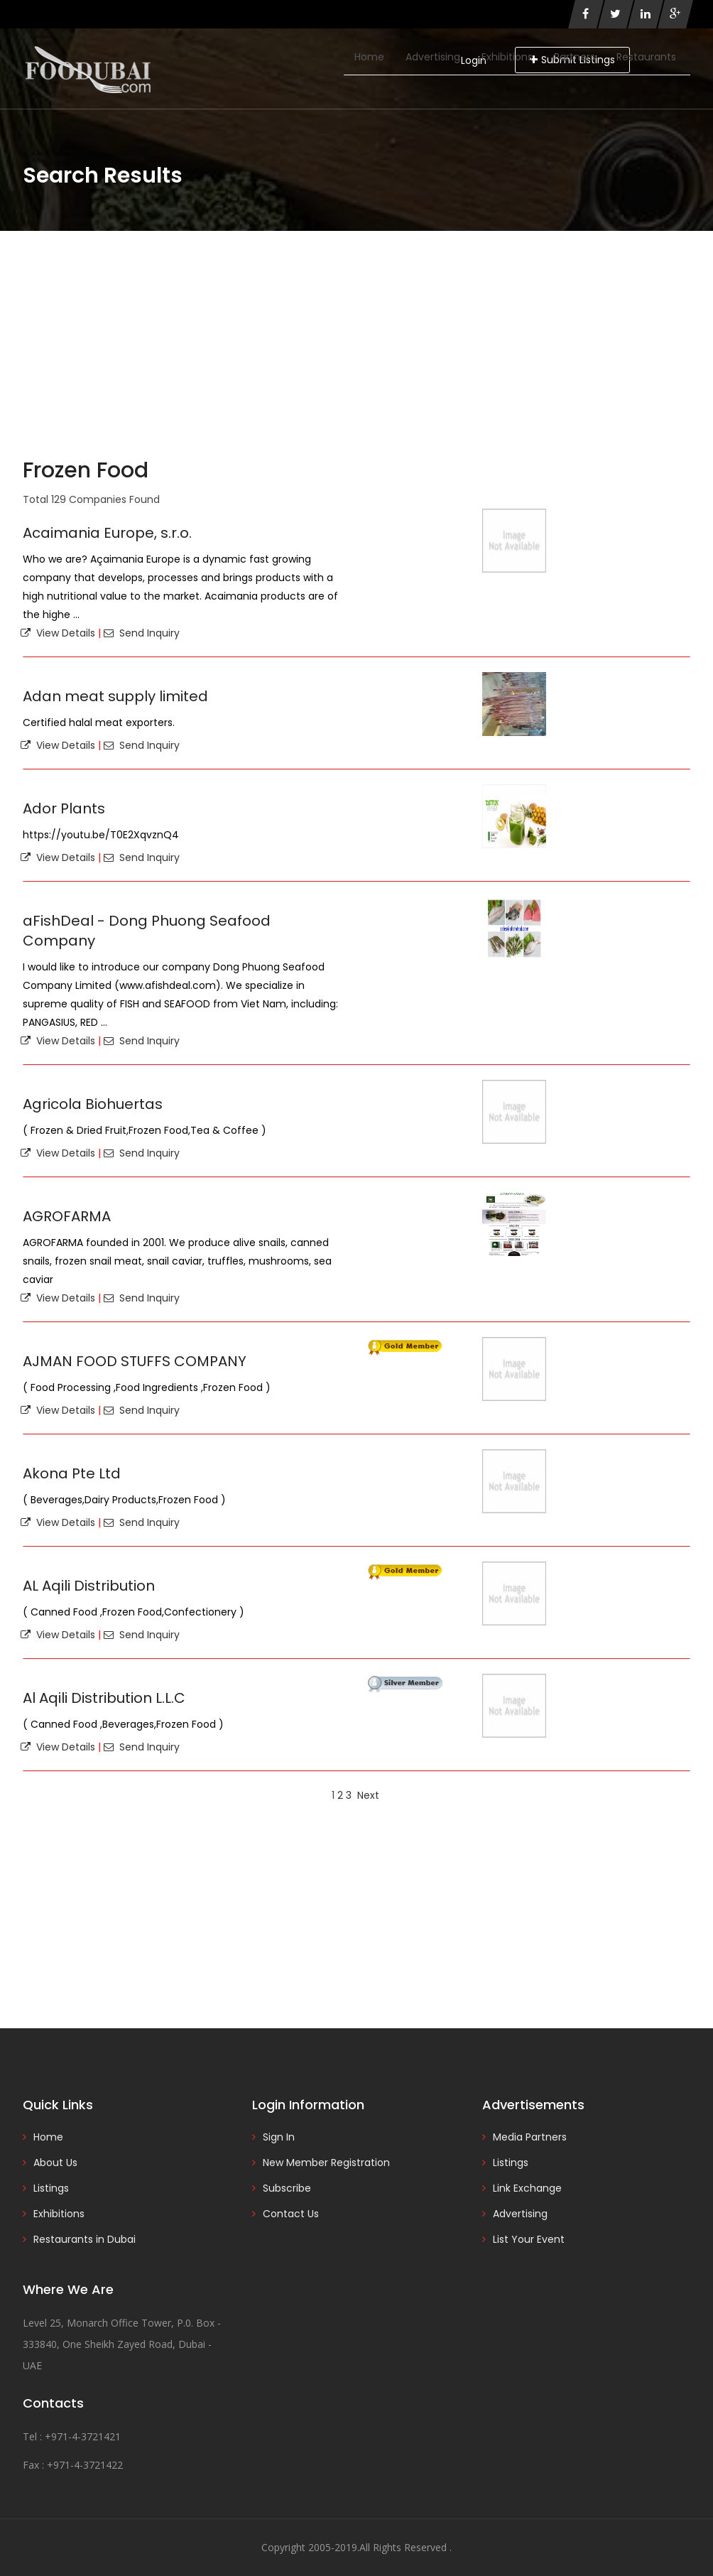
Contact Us (291, 2214)
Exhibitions (507, 57)
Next (368, 1795)
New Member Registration (326, 2162)
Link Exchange (527, 2188)
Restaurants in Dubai (84, 2239)
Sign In (279, 2137)
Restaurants (646, 57)
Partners (574, 57)
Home (369, 57)
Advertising (433, 57)
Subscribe (287, 2188)
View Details (58, 633)
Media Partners (530, 2137)
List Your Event (529, 2239)
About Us (55, 2162)
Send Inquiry (142, 633)
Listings (51, 2188)
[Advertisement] (356, 337)
